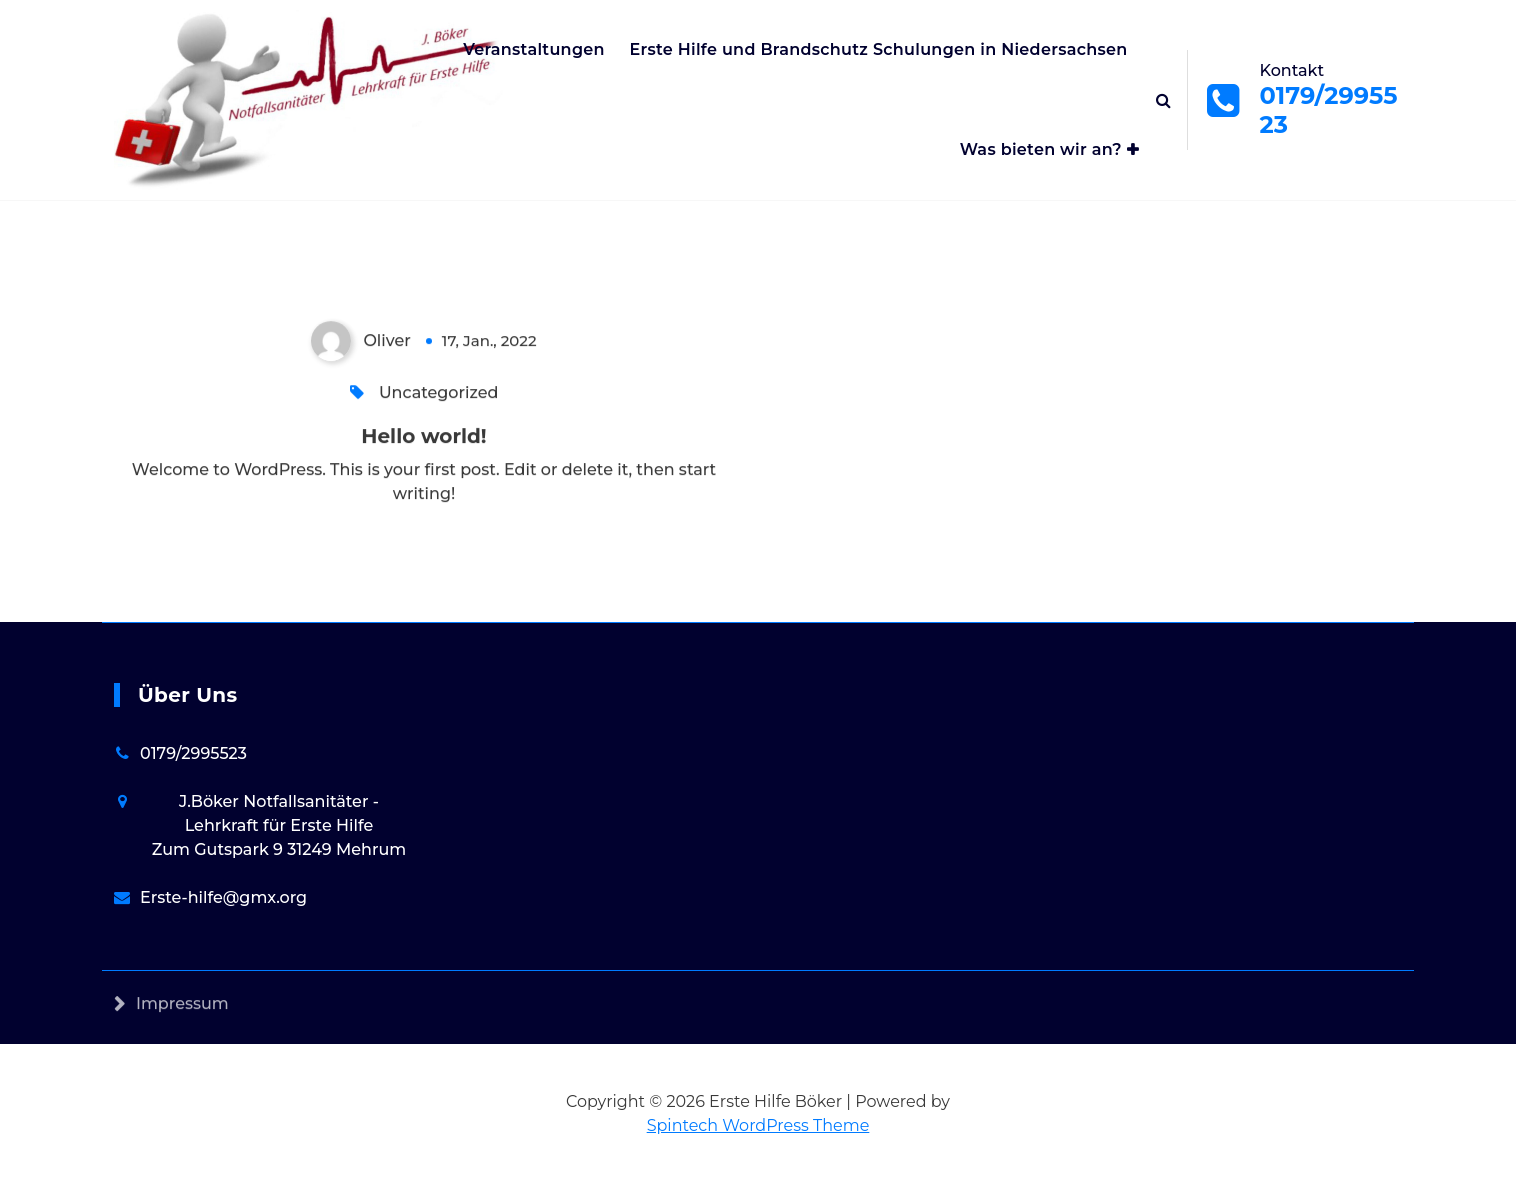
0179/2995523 (193, 755)
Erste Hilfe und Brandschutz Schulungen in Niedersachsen (878, 49)
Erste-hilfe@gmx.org (223, 899)
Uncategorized (438, 394)
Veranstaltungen (534, 49)
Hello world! (423, 438)
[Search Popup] (1163, 100)
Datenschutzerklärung (227, 1069)
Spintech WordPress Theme (758, 1125)
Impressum (182, 1020)
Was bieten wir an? (1041, 149)
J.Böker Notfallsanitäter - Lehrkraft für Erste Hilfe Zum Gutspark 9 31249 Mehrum (279, 827)
